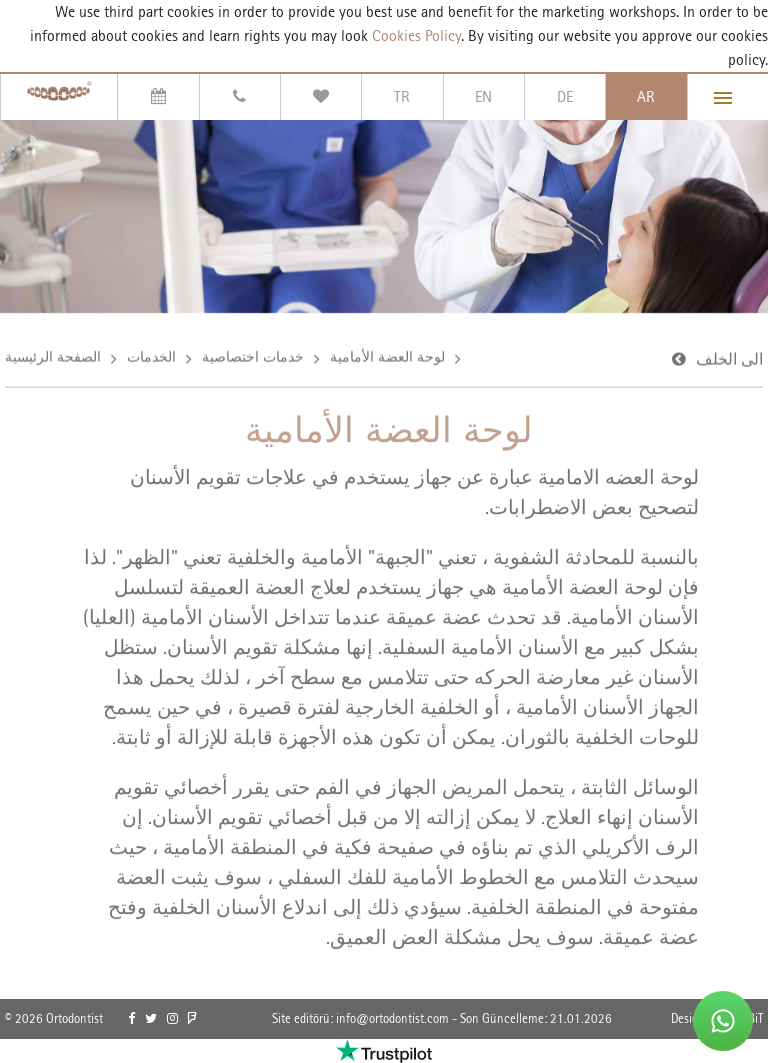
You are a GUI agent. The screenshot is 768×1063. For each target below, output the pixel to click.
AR (646, 96)
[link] (131, 1019)
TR (402, 96)
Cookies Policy (414, 35)
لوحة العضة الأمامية (387, 358)
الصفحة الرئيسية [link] (53, 358)
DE (565, 96)
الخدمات (151, 358)
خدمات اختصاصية (253, 358)
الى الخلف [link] (729, 360)
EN (483, 96)
